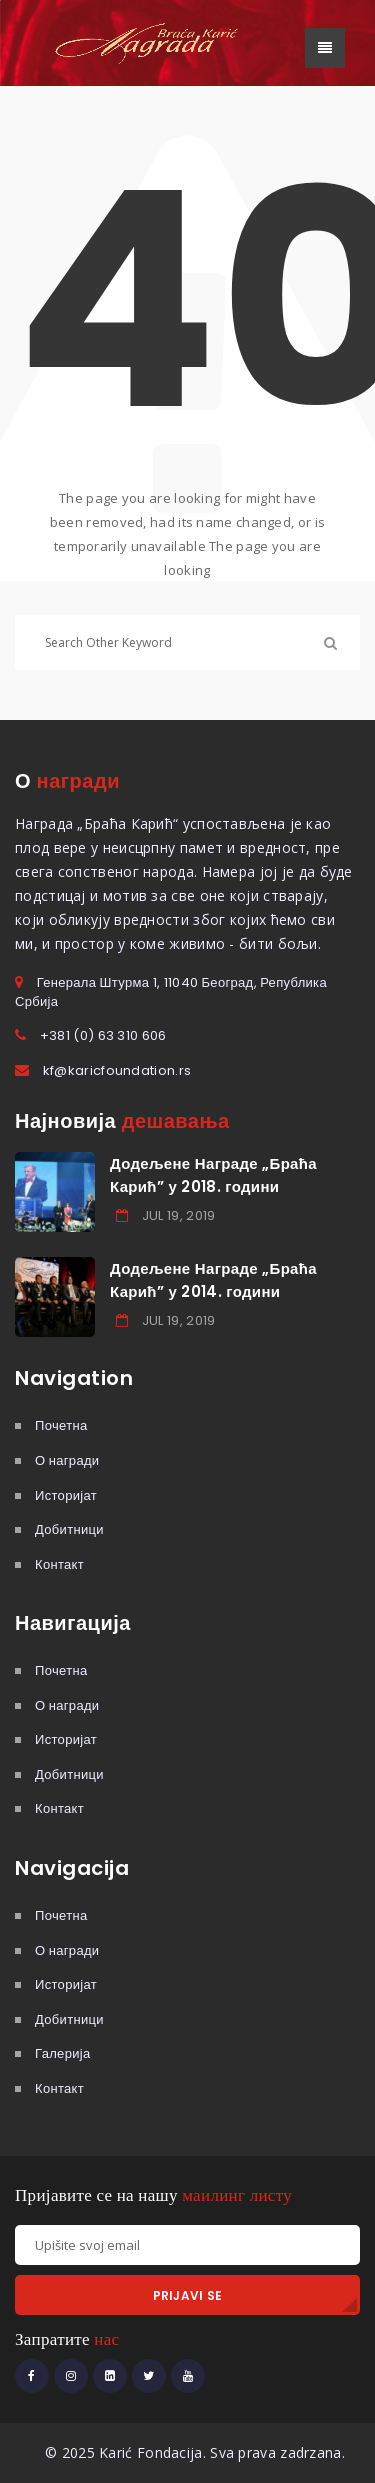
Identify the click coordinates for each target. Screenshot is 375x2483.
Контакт (59, 1564)
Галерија (63, 2053)
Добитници (69, 1529)
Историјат (66, 1495)
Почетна (61, 1425)
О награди (67, 1460)
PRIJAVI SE (188, 2295)
